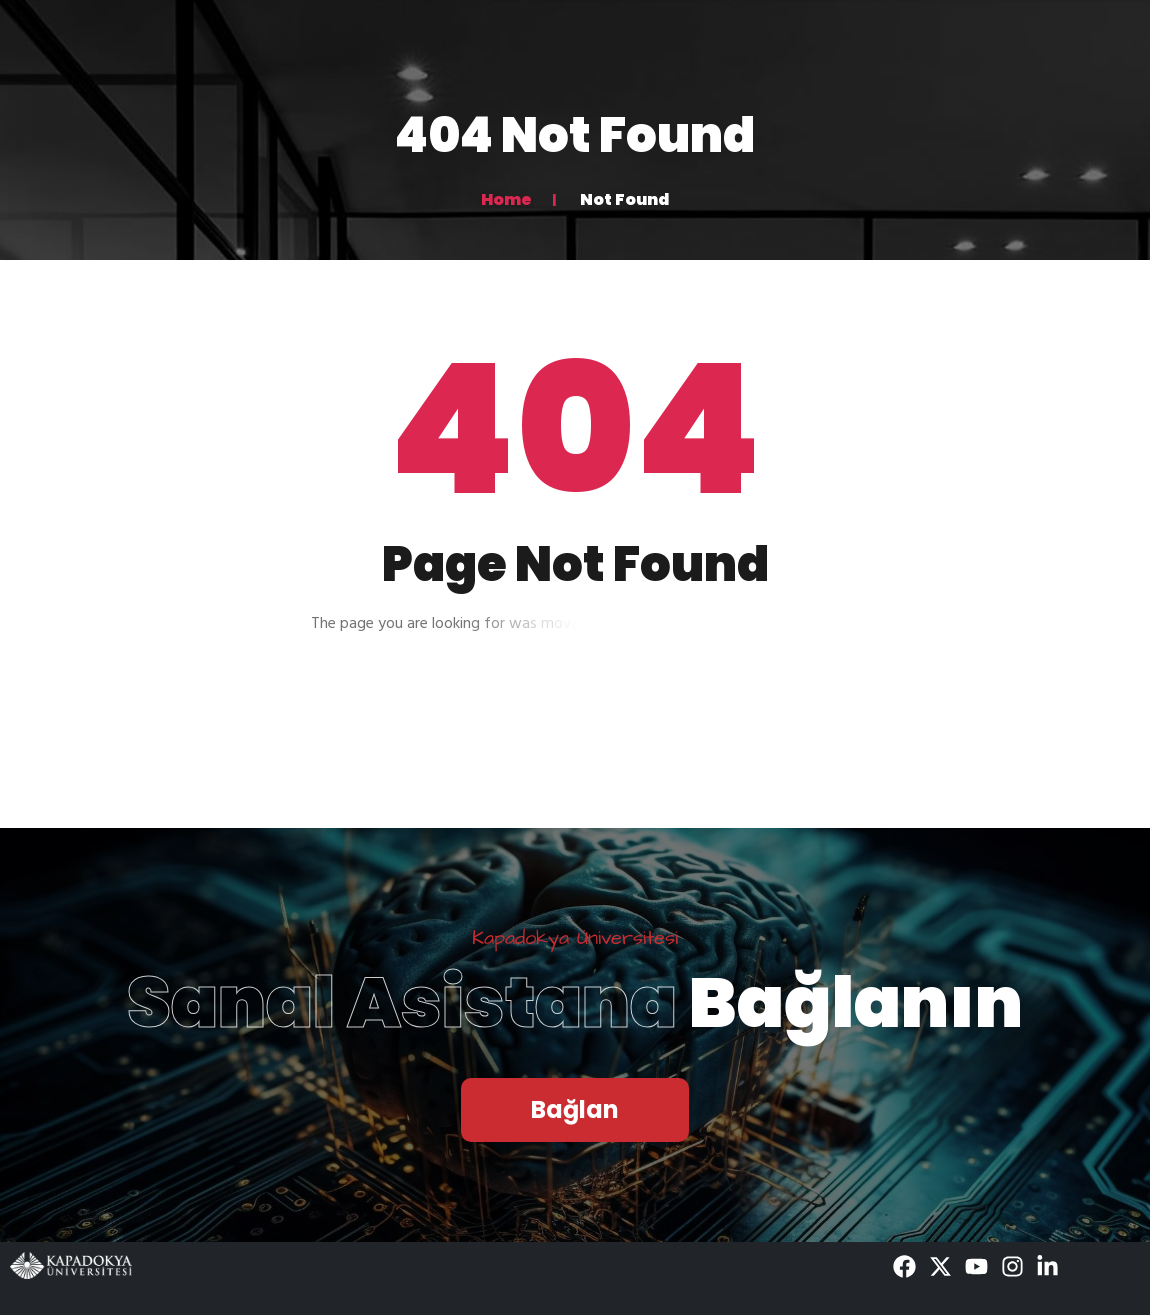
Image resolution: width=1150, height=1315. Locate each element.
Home (506, 199)
